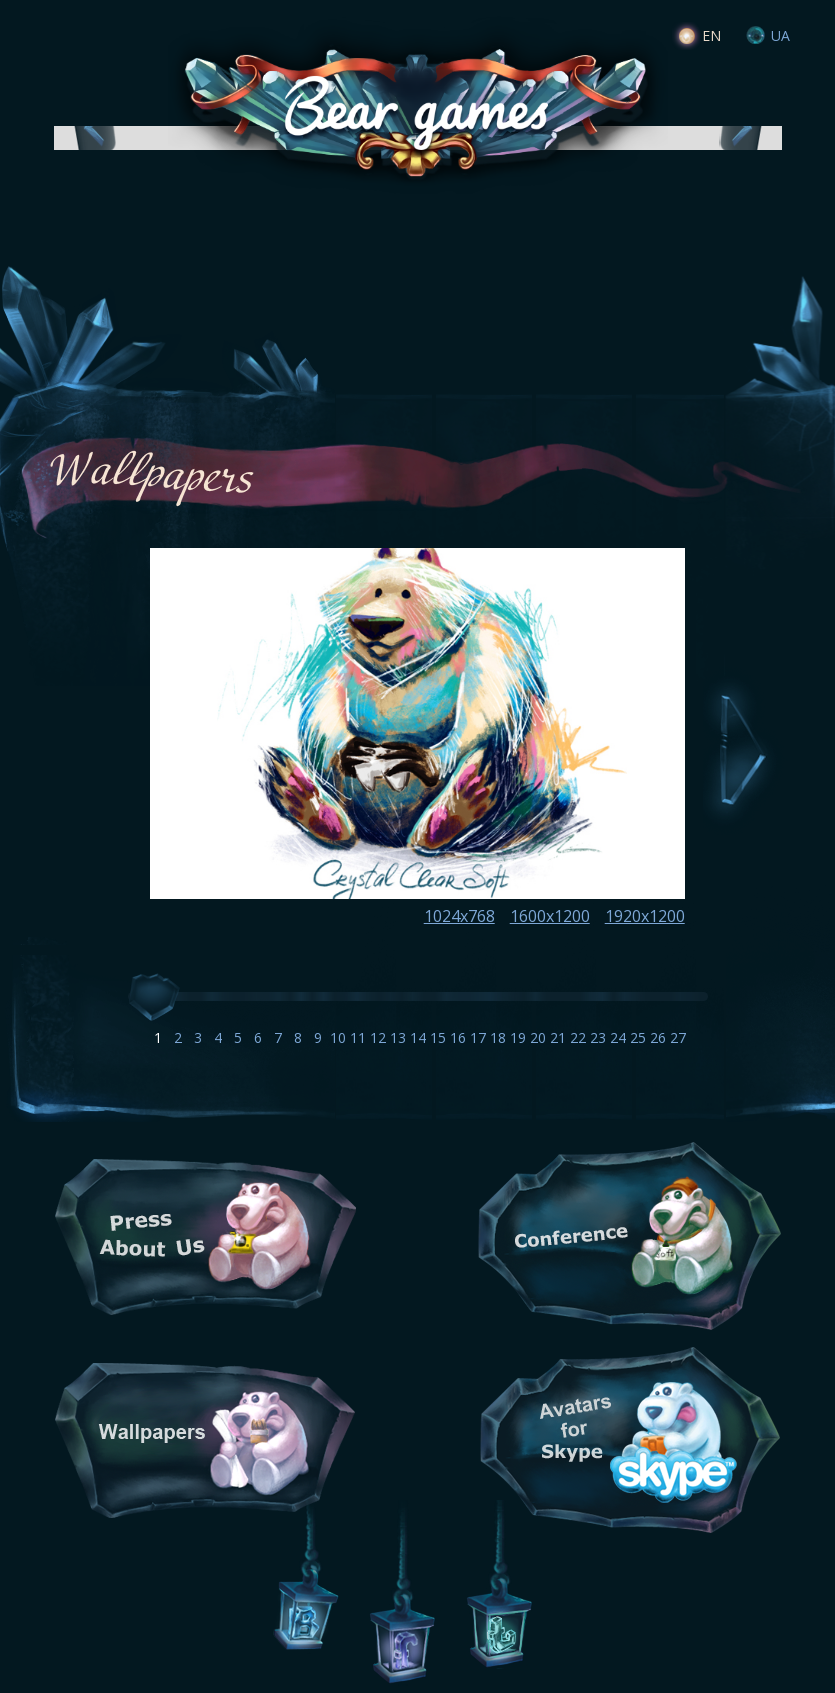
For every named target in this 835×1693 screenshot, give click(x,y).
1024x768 (459, 916)
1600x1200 (550, 916)
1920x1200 (645, 916)
